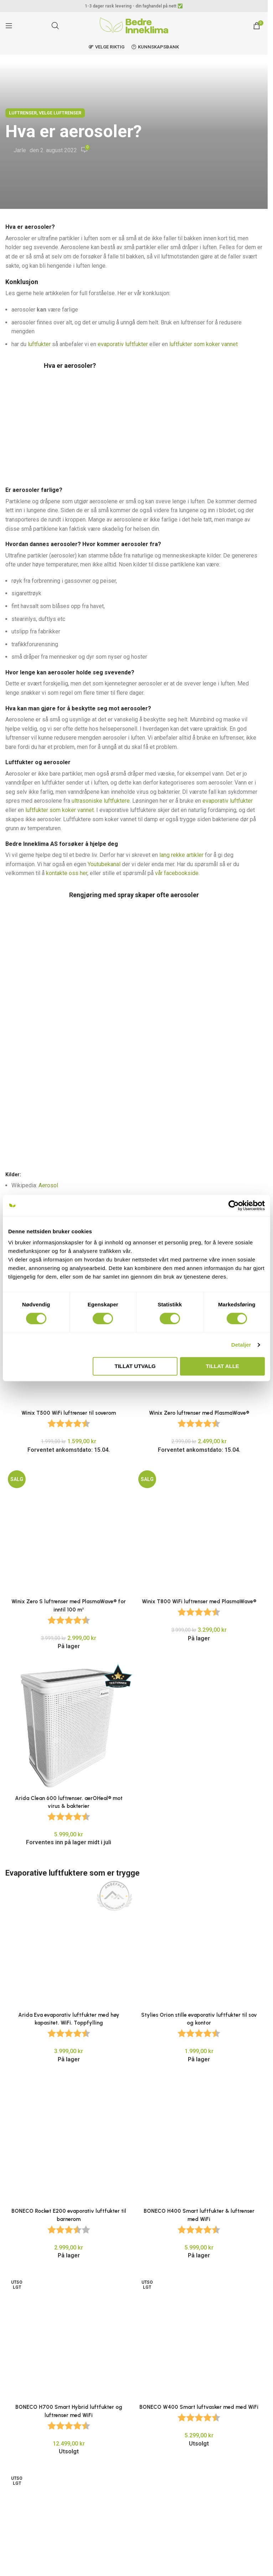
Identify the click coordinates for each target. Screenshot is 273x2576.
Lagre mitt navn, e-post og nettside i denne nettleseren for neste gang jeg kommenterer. (122, 2545)
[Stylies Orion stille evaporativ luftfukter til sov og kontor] (199, 1832)
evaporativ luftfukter (123, 344)
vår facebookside (177, 873)
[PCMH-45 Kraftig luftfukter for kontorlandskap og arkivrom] (68, 2148)
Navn (13, 2451)
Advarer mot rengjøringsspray (68, 1110)
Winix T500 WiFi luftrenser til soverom (69, 1189)
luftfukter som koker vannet (203, 344)
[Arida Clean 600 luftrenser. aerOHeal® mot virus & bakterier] (68, 1615)
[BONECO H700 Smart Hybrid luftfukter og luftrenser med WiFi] (68, 2054)
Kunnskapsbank (155, 47)
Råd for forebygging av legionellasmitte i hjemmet (128, 1098)
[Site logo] (134, 25)
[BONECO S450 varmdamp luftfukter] (68, 2246)
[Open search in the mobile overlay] (55, 25)
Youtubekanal (104, 864)
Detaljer (241, 1345)
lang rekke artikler (181, 855)
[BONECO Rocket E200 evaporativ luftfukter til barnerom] (68, 1969)
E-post (15, 2482)
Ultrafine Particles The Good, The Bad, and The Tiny (90, 1136)
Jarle (20, 150)
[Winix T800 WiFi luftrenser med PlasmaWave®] (199, 1419)
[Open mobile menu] (9, 26)
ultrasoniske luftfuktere (101, 800)
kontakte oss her (66, 873)
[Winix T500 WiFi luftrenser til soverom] (68, 1175)
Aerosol (48, 1072)
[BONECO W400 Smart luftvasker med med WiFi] (199, 2062)
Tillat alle (222, 1366)
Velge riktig (106, 47)
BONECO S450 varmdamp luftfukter (69, 2256)
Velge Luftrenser (60, 112)
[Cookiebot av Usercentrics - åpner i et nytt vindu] (233, 1205)
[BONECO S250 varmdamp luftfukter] (199, 2246)
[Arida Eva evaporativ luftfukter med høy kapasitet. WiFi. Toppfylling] (68, 1777)
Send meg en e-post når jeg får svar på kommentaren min (79, 2559)
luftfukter (39, 344)
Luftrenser (23, 112)
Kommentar (21, 2367)
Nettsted (16, 2513)
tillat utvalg (134, 1366)
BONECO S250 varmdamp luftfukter (199, 2256)
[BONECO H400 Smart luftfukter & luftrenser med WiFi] (199, 1973)
